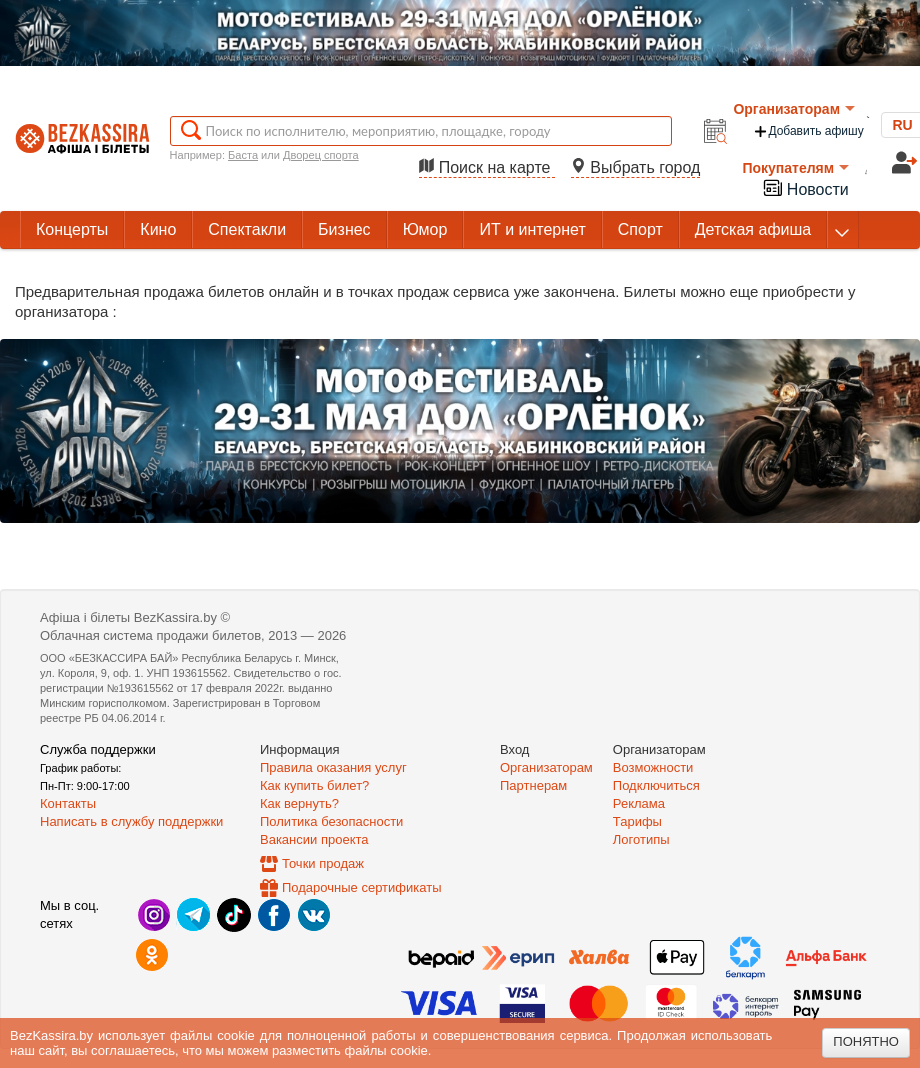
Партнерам (533, 785)
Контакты (68, 803)
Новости (805, 187)
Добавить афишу (808, 131)
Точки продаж (323, 863)
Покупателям (795, 168)
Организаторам (794, 109)
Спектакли (247, 229)
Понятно (866, 1041)
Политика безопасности (331, 821)
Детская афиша (753, 229)
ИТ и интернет (532, 229)
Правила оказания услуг (333, 767)
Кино (158, 229)
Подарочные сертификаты (361, 887)
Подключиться (656, 785)
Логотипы (641, 839)
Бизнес (344, 229)
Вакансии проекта (314, 839)
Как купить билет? (314, 785)
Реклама (639, 803)
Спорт (640, 229)
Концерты (72, 229)
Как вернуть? (299, 803)
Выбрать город (636, 167)
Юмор (425, 229)
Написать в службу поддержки (131, 821)
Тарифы (637, 821)
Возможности (653, 767)
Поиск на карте (487, 167)
